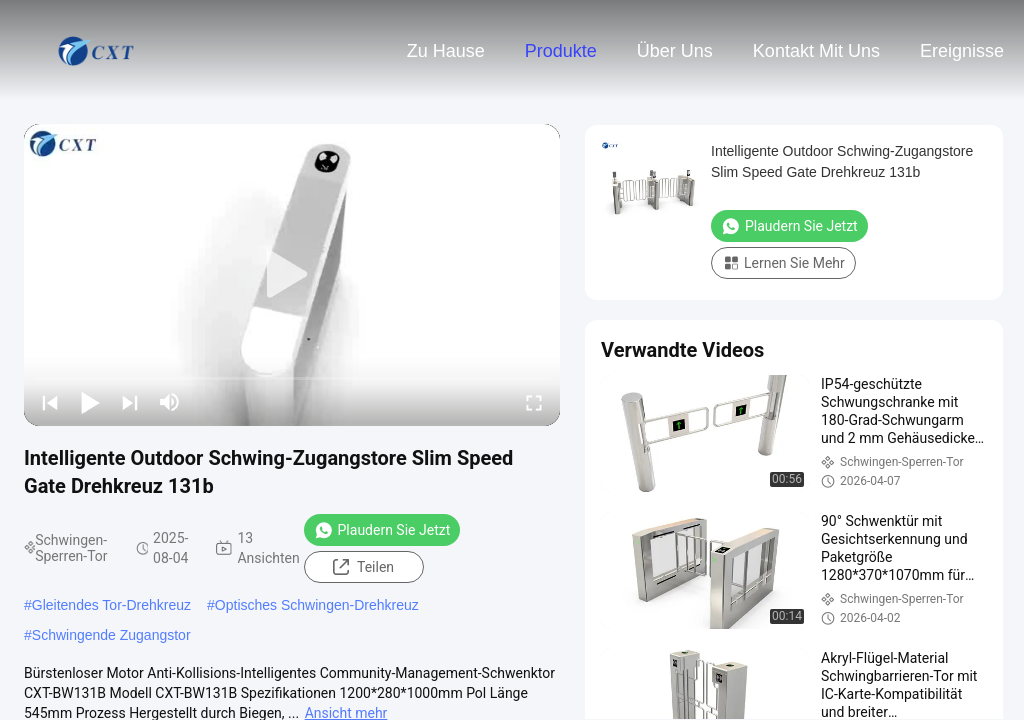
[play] (292, 275)
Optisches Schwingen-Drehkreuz (317, 605)
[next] (130, 402)
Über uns (675, 51)
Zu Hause (446, 51)
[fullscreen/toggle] (534, 402)
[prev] (50, 402)
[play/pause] (90, 402)
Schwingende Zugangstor (111, 635)
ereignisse (962, 51)
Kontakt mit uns (816, 51)
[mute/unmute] (170, 402)
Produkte (561, 51)
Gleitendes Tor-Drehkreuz (111, 605)
